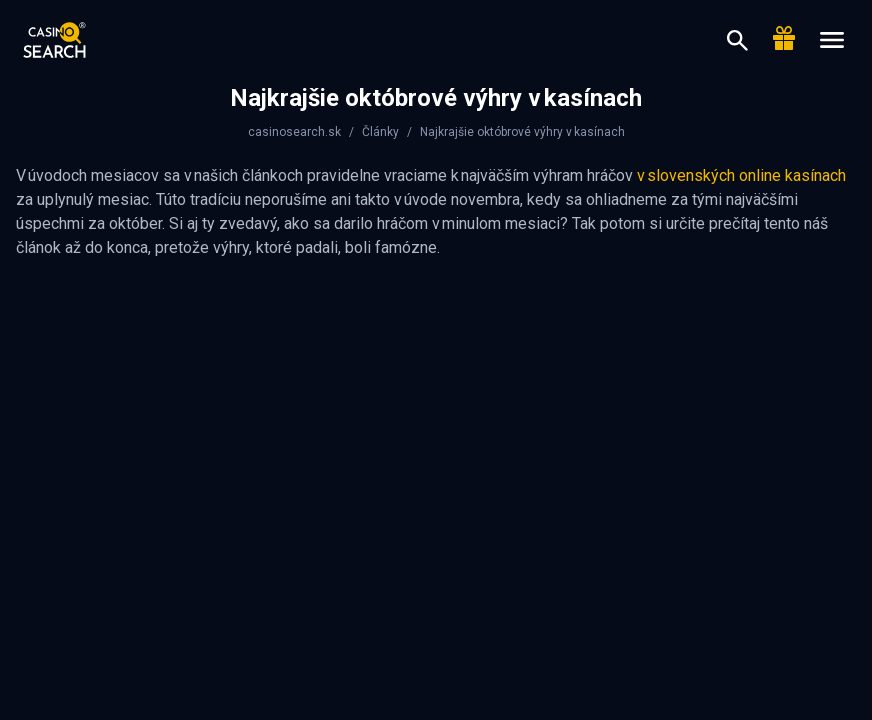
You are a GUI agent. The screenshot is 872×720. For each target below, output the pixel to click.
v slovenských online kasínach (741, 175)
